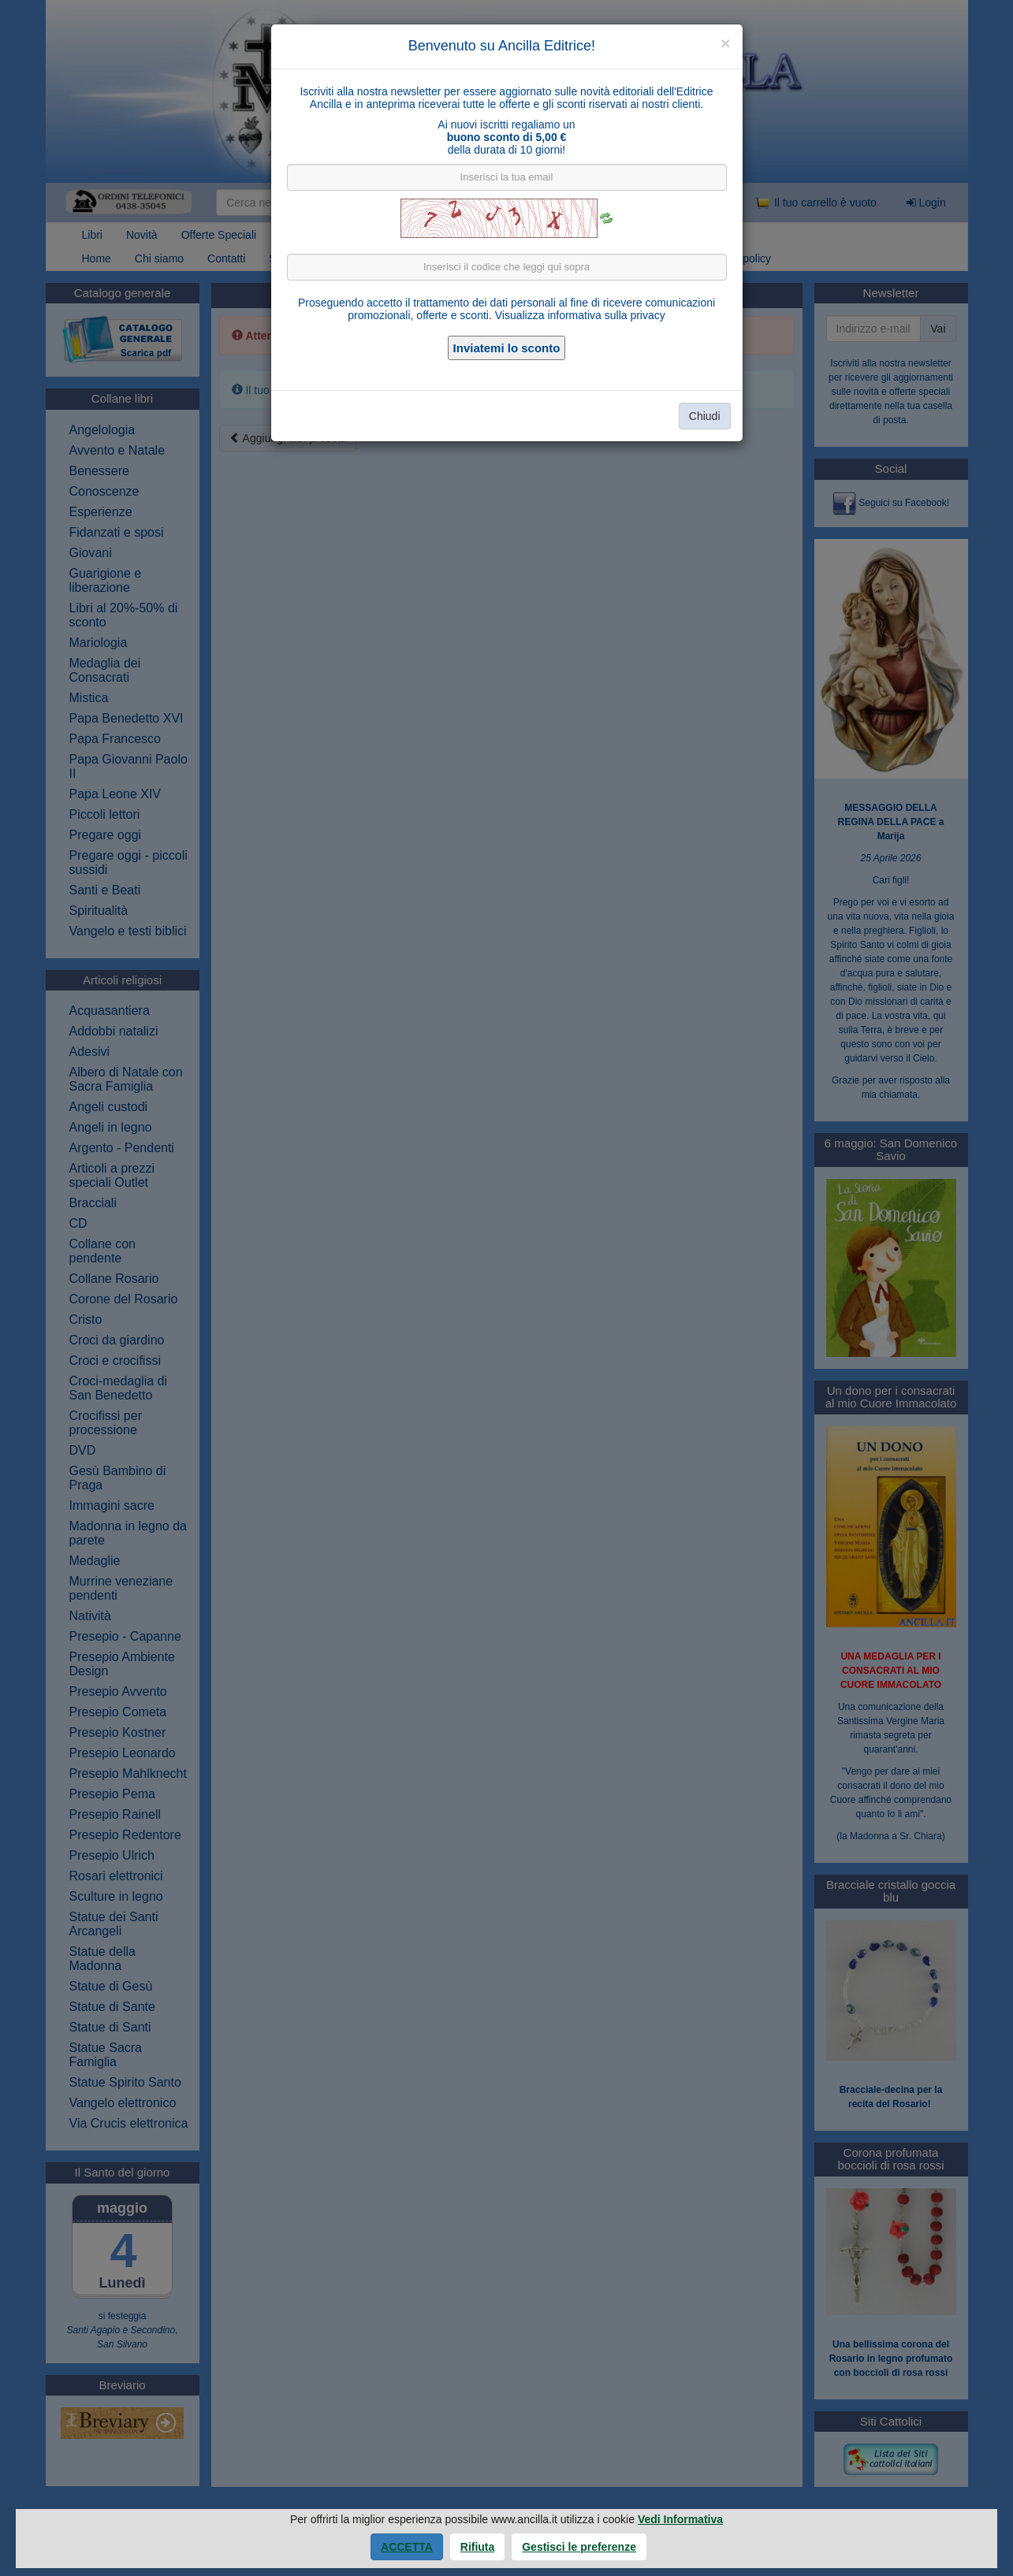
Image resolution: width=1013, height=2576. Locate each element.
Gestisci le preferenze (579, 2547)
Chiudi (705, 416)
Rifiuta (477, 2547)
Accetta (407, 2547)
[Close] (725, 43)
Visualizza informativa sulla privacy (580, 315)
